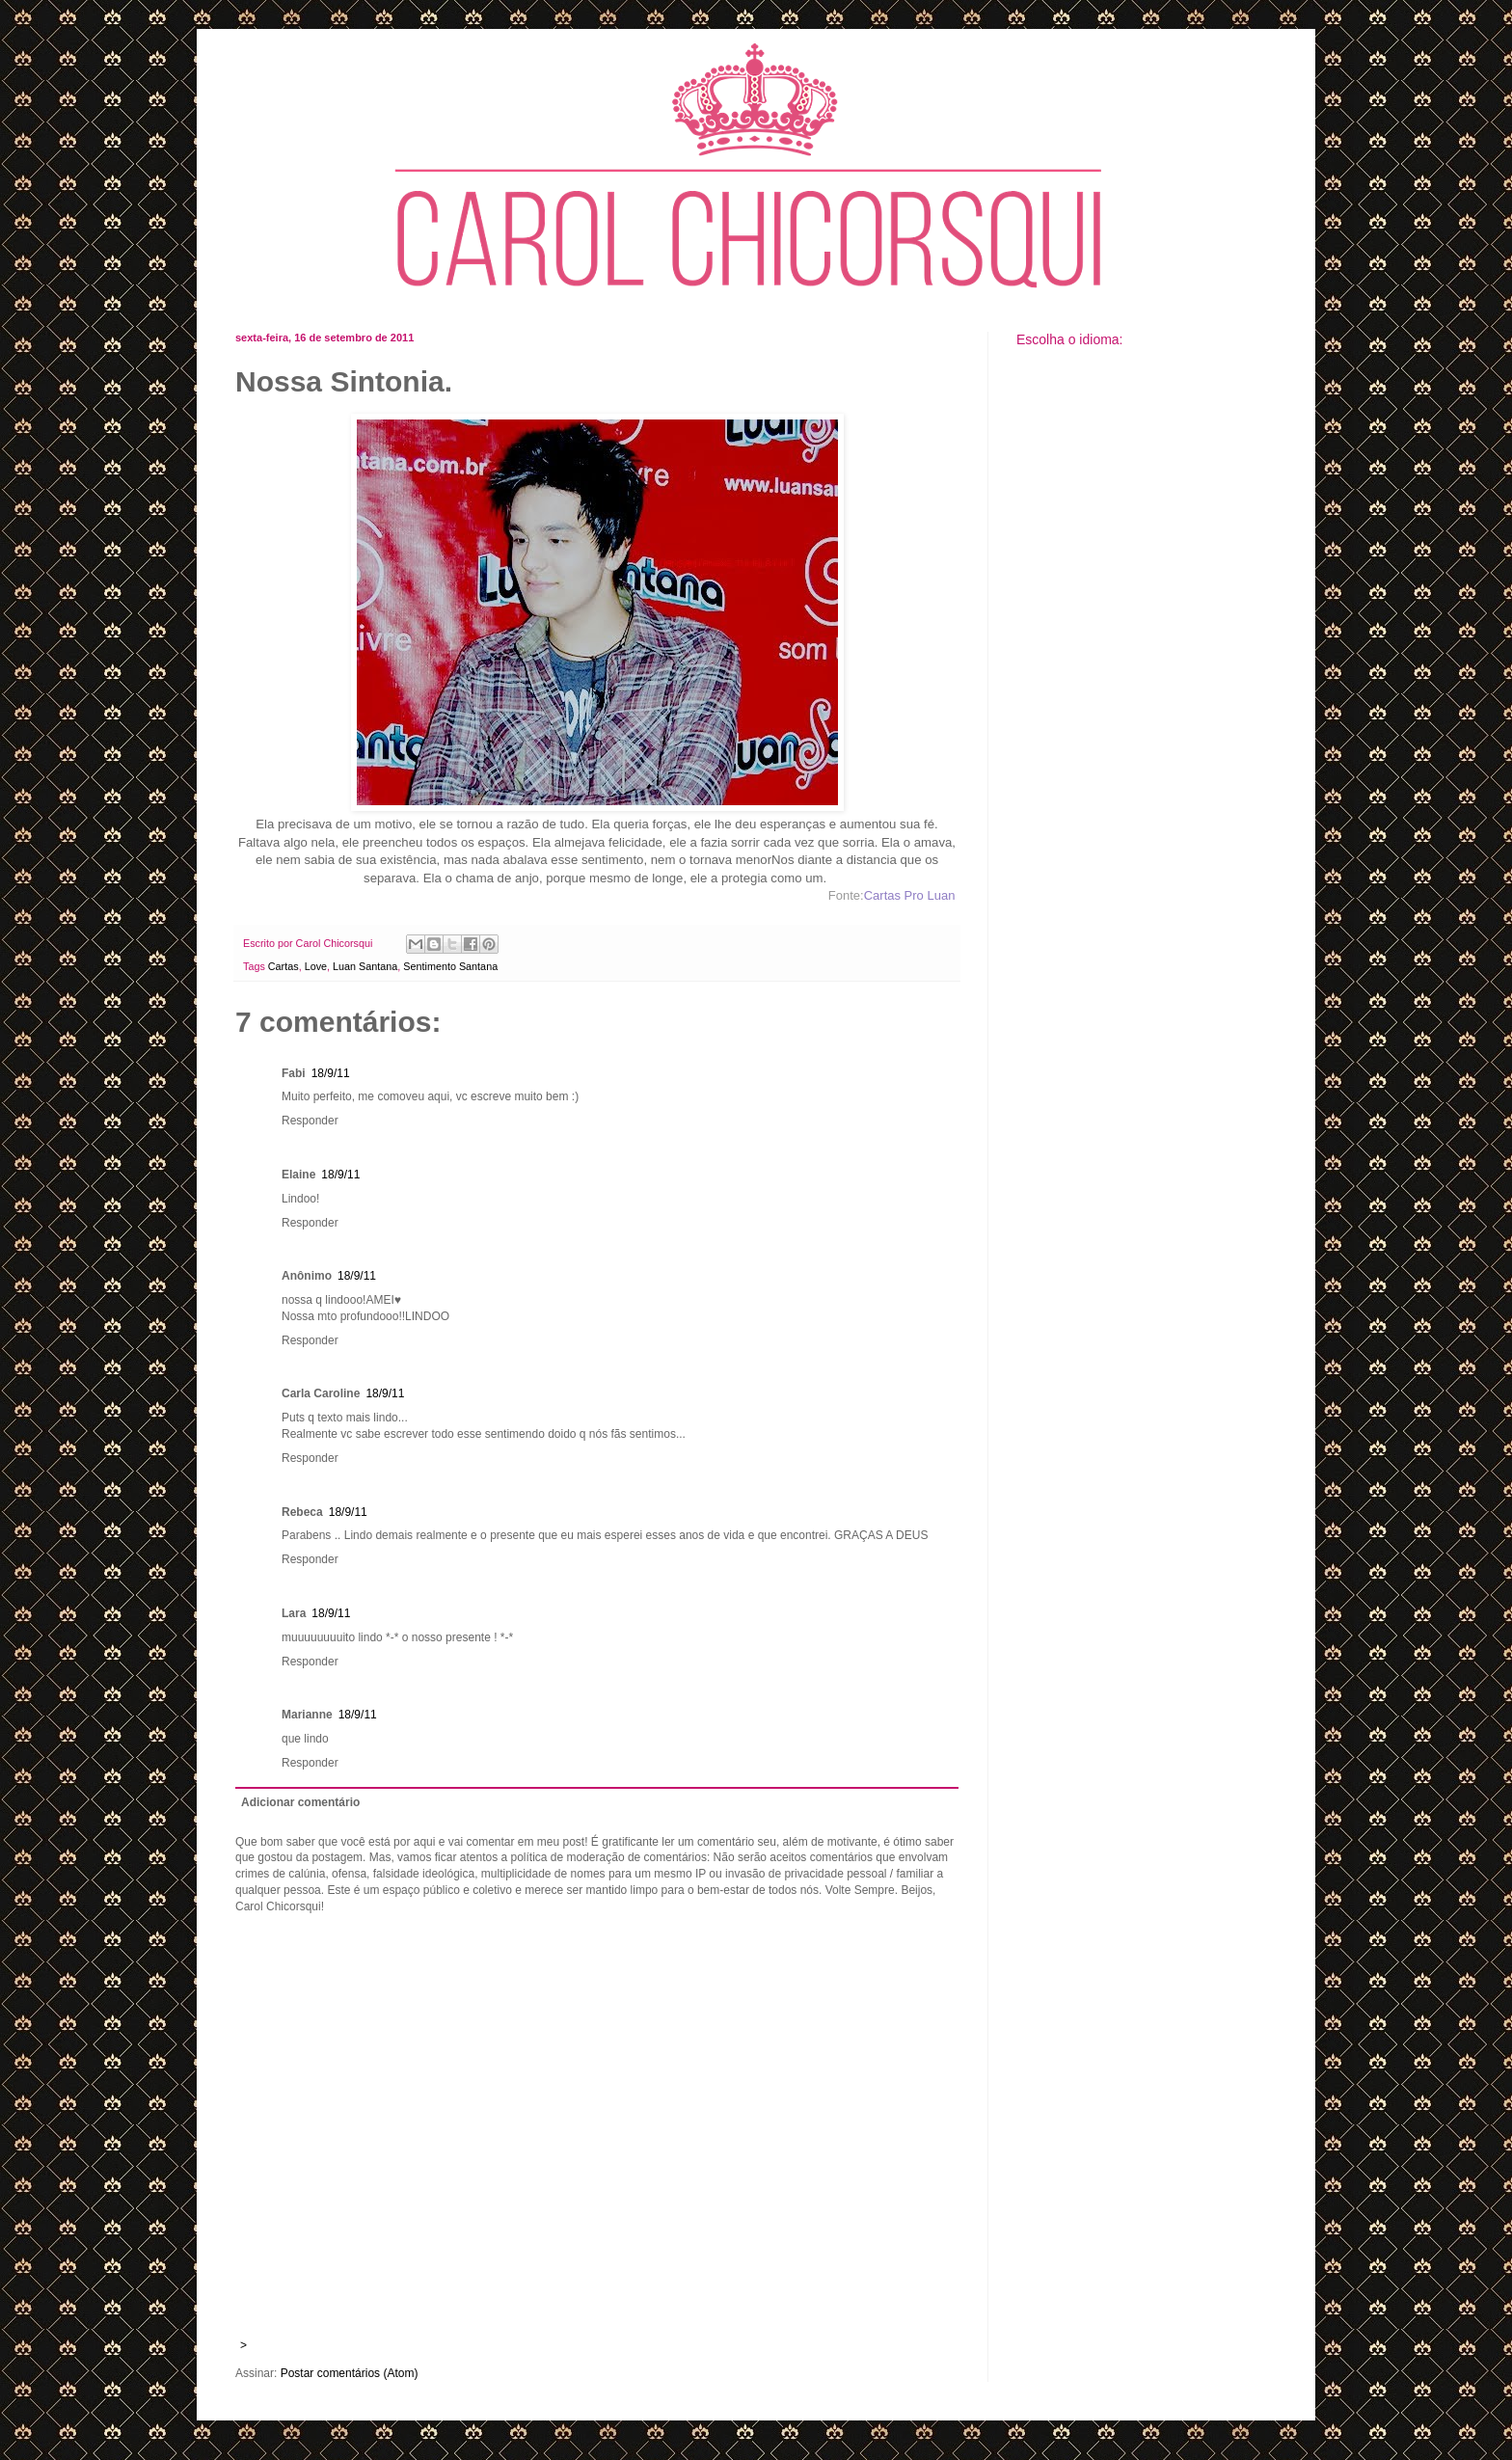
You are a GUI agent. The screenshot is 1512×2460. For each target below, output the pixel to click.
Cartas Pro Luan (910, 895)
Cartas (283, 966)
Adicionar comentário (300, 1802)
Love (316, 966)
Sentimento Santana (450, 966)
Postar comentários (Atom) (349, 2373)
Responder (310, 1120)
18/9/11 (330, 1073)
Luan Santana (365, 966)
